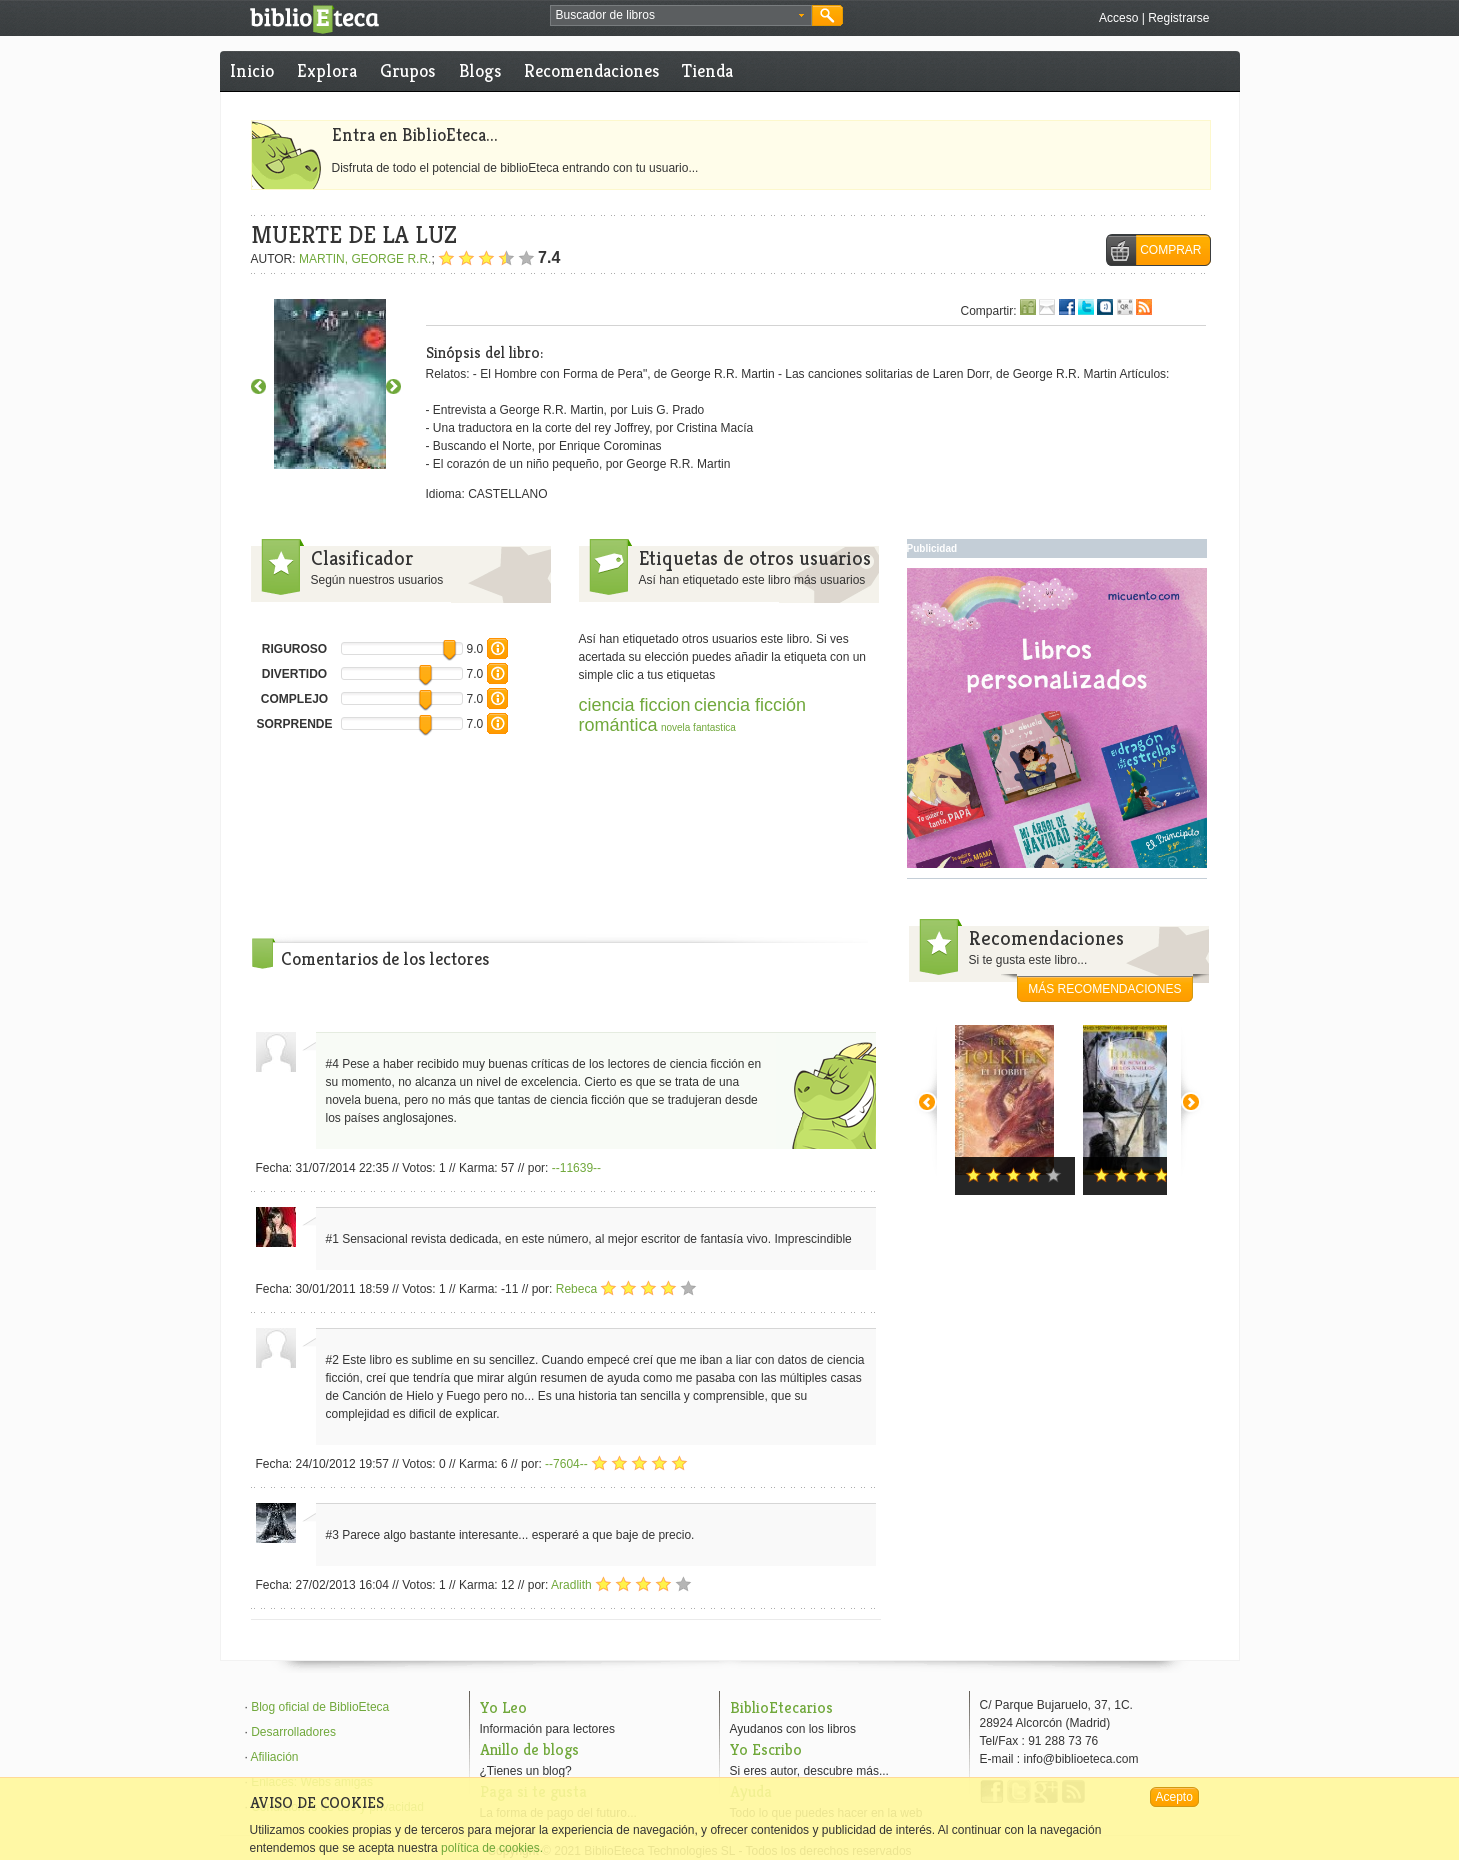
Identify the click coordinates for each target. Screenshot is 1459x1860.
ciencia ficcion (635, 705)
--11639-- (576, 1168)
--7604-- (566, 1464)
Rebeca (576, 1289)
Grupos (407, 70)
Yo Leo (503, 1707)
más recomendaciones (1104, 989)
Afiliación (275, 1757)
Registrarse (1178, 18)
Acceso (1118, 18)
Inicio (252, 70)
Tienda (707, 70)
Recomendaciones (591, 70)
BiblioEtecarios (781, 1707)
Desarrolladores (293, 1732)
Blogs (480, 70)
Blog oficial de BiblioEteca (320, 1707)
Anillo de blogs (529, 1749)
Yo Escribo (766, 1749)
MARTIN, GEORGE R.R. (365, 259)
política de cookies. (492, 1848)
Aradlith (571, 1585)
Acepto (1174, 1797)
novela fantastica (698, 727)
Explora (327, 70)
